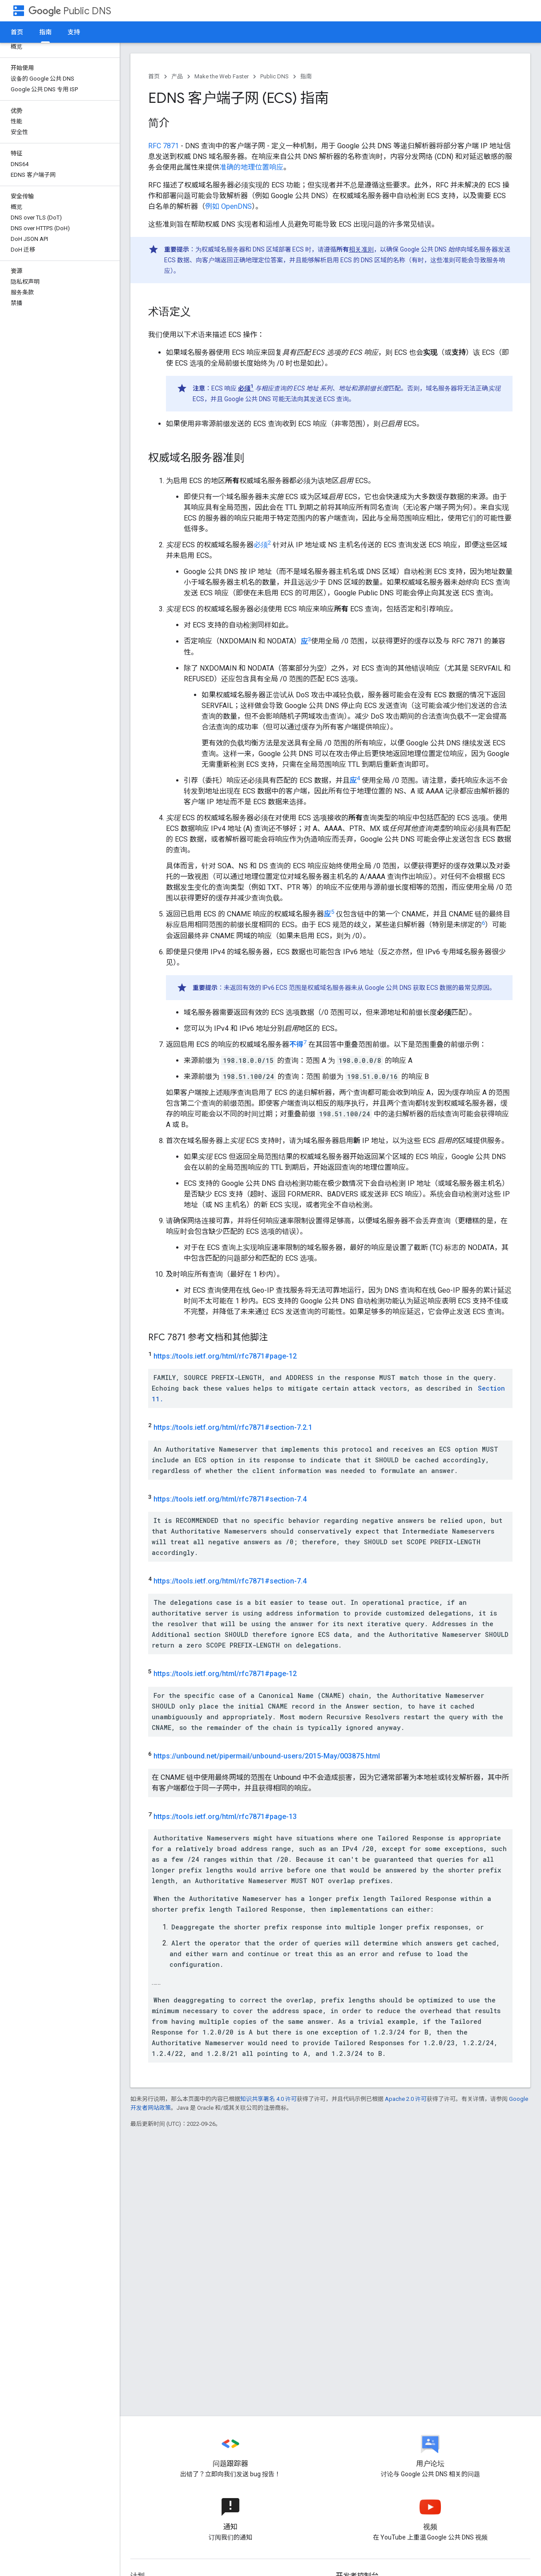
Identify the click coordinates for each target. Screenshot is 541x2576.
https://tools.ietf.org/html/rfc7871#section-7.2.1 (232, 1428)
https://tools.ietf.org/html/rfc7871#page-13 (225, 1816)
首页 (17, 32)
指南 (306, 76)
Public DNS (69, 11)
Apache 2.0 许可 (406, 2099)
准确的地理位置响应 (251, 167)
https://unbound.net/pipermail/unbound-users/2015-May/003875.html (266, 1756)
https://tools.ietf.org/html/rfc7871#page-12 (225, 1356)
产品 (177, 76)
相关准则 (361, 249)
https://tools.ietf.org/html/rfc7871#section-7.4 (230, 1499)
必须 (262, 545)
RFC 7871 (163, 146)
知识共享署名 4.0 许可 (268, 2099)
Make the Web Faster (221, 76)
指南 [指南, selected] (45, 32)
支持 (74, 32)
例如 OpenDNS (228, 206)
